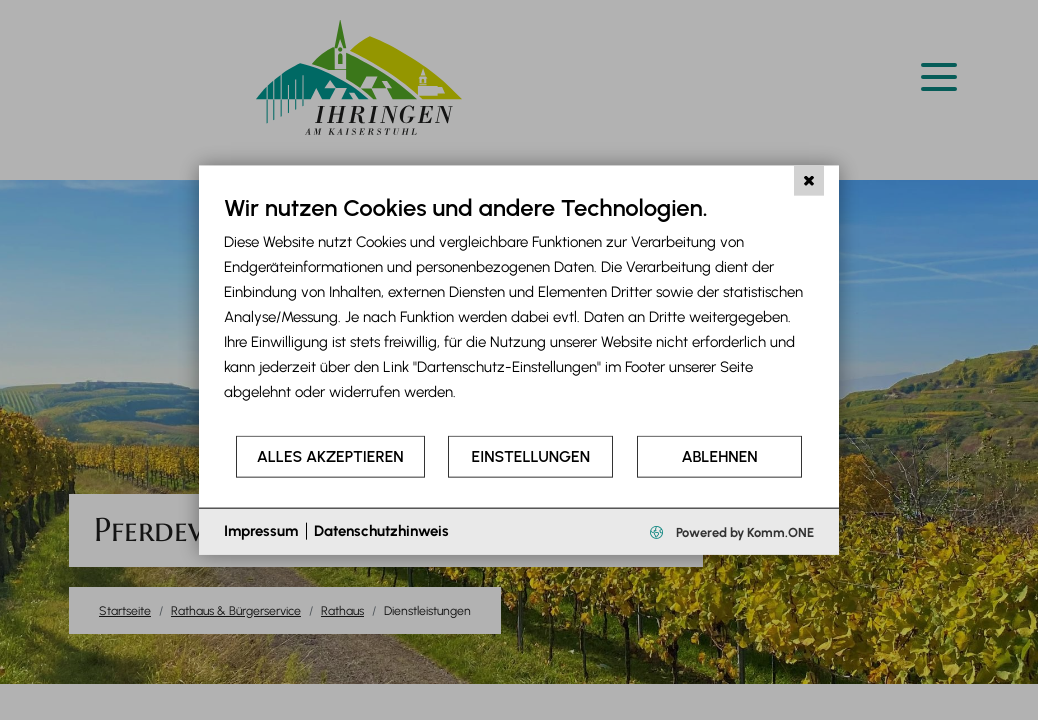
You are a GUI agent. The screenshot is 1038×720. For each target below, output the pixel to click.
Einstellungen (531, 456)
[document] (519, 313)
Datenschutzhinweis (381, 531)
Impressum (261, 531)
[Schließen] (809, 181)
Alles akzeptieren (330, 456)
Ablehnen (720, 456)
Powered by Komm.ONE (743, 531)
